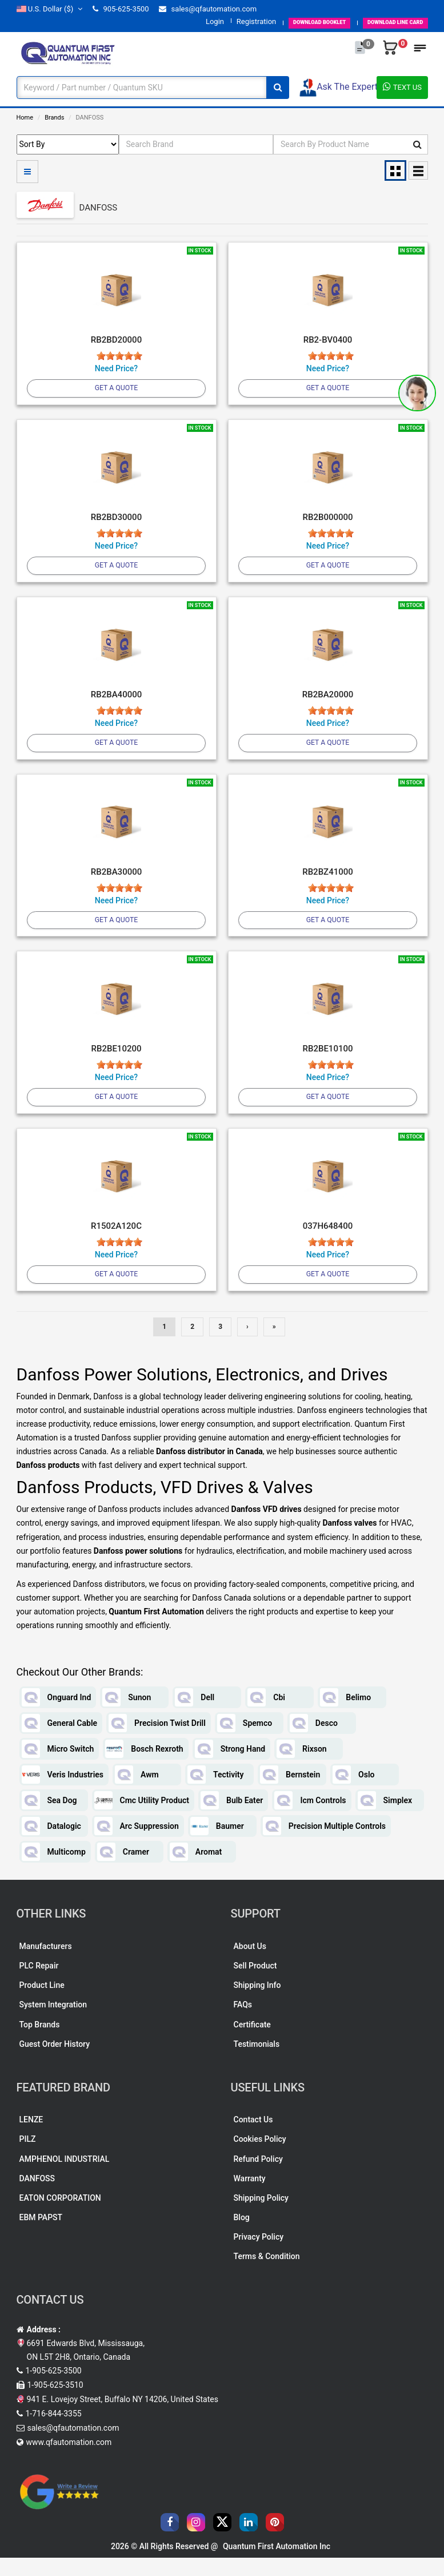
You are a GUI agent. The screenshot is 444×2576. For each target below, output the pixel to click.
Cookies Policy (260, 2157)
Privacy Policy (259, 2255)
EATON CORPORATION (60, 2215)
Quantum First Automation (156, 1629)
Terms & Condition (267, 2274)
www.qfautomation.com (69, 2460)
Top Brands (39, 2042)
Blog (242, 2235)
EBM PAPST (41, 2235)
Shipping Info (257, 2003)
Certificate (252, 2042)
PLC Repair (39, 1983)
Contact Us (253, 2137)
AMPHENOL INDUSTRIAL (64, 2176)
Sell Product (255, 1983)
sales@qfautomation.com (208, 9)
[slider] (119, 355)
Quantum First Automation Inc (276, 2564)
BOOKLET (284, 21)
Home (25, 117)
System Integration (53, 2022)
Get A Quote (116, 389)
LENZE (31, 2137)
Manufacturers (45, 1964)
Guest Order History (54, 2061)
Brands (54, 117)
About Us (250, 1964)
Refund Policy (258, 2176)
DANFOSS (37, 2196)
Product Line (42, 2003)
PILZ (27, 2157)
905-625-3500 (121, 9)
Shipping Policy (261, 2215)
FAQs (243, 2022)
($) (50, 9)
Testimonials (257, 2061)
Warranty (250, 2196)
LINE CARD (383, 21)
